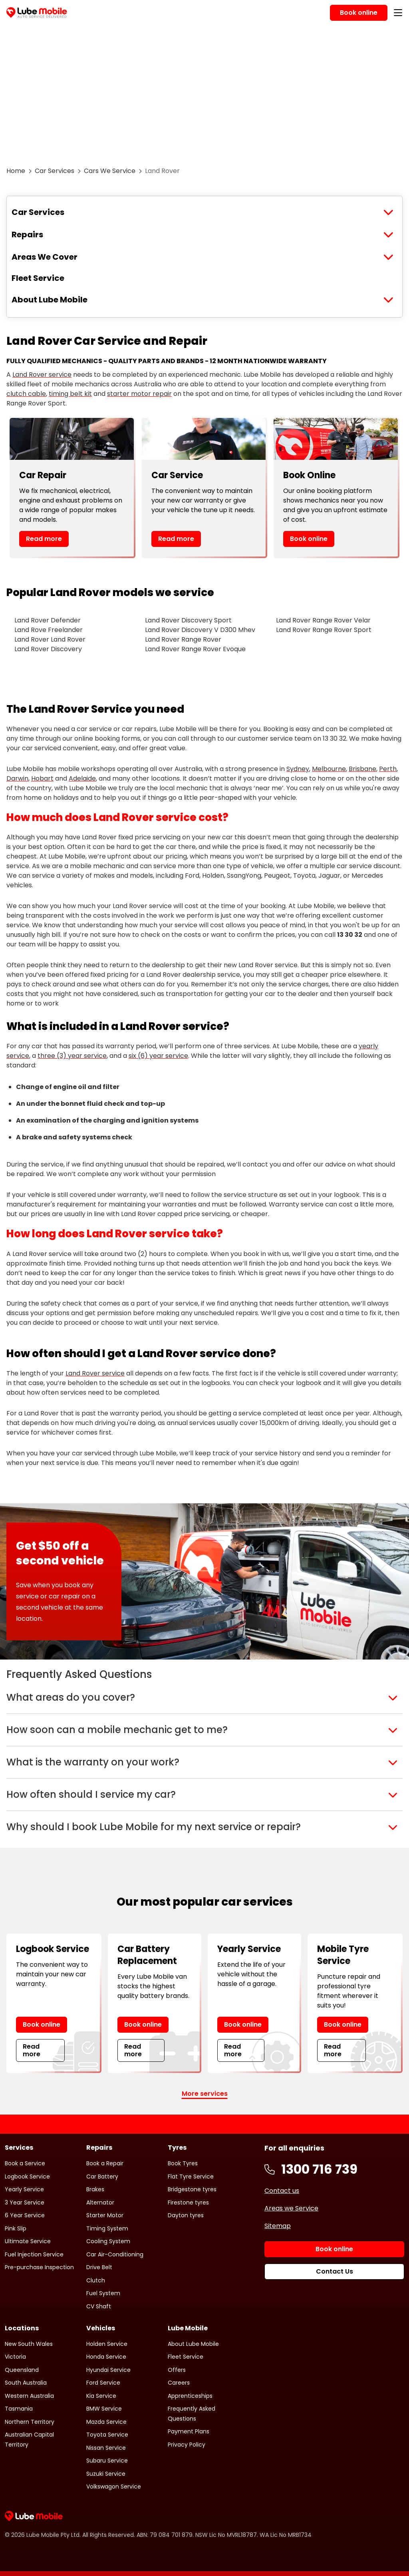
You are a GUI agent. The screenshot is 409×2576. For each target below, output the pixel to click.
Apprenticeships (190, 2396)
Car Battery (102, 2176)
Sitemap (277, 2225)
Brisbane (362, 768)
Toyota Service (107, 2435)
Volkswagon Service (113, 2487)
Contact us (281, 2190)
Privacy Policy (186, 2445)
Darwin (17, 778)
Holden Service (106, 2344)
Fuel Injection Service (34, 2254)
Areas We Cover (44, 256)
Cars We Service (109, 170)
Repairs (27, 234)
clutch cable (26, 393)
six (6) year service (158, 1055)
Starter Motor (104, 2215)
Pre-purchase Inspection (39, 2267)
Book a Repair (104, 2163)
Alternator (100, 2202)
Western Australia (29, 2396)
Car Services (54, 170)
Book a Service (25, 2163)
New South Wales (29, 2344)
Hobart (42, 778)
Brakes (95, 2189)
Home (15, 170)
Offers (177, 2370)
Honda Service (106, 2357)
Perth (388, 768)
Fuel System (103, 2293)
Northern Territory (29, 2422)
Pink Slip (15, 2228)
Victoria (15, 2357)
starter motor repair (139, 393)
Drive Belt (99, 2267)
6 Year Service (25, 2215)
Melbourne (329, 768)
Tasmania (19, 2409)
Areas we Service (291, 2208)
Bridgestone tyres (192, 2189)
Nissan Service (106, 2448)
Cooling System (108, 2241)
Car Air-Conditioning (114, 2254)
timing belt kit (70, 393)
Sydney (297, 768)
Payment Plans (188, 2431)
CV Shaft (98, 2306)
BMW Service (104, 2409)
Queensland (22, 2370)
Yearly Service (24, 2189)
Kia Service (101, 2396)
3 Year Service (24, 2202)
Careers (179, 2383)
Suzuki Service (105, 2474)
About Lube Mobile (49, 299)
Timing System (107, 2228)
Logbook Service (27, 2176)
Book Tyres (183, 2163)
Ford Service (103, 2383)
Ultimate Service (28, 2241)
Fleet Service (38, 278)
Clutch (95, 2280)
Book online (309, 538)
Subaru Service (107, 2461)
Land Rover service (41, 374)
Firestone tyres (188, 2202)
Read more (44, 538)
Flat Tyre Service (191, 2176)
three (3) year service (72, 1055)
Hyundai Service (108, 2370)
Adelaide (82, 778)
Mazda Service (106, 2422)
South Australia (26, 2383)
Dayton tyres (186, 2215)
